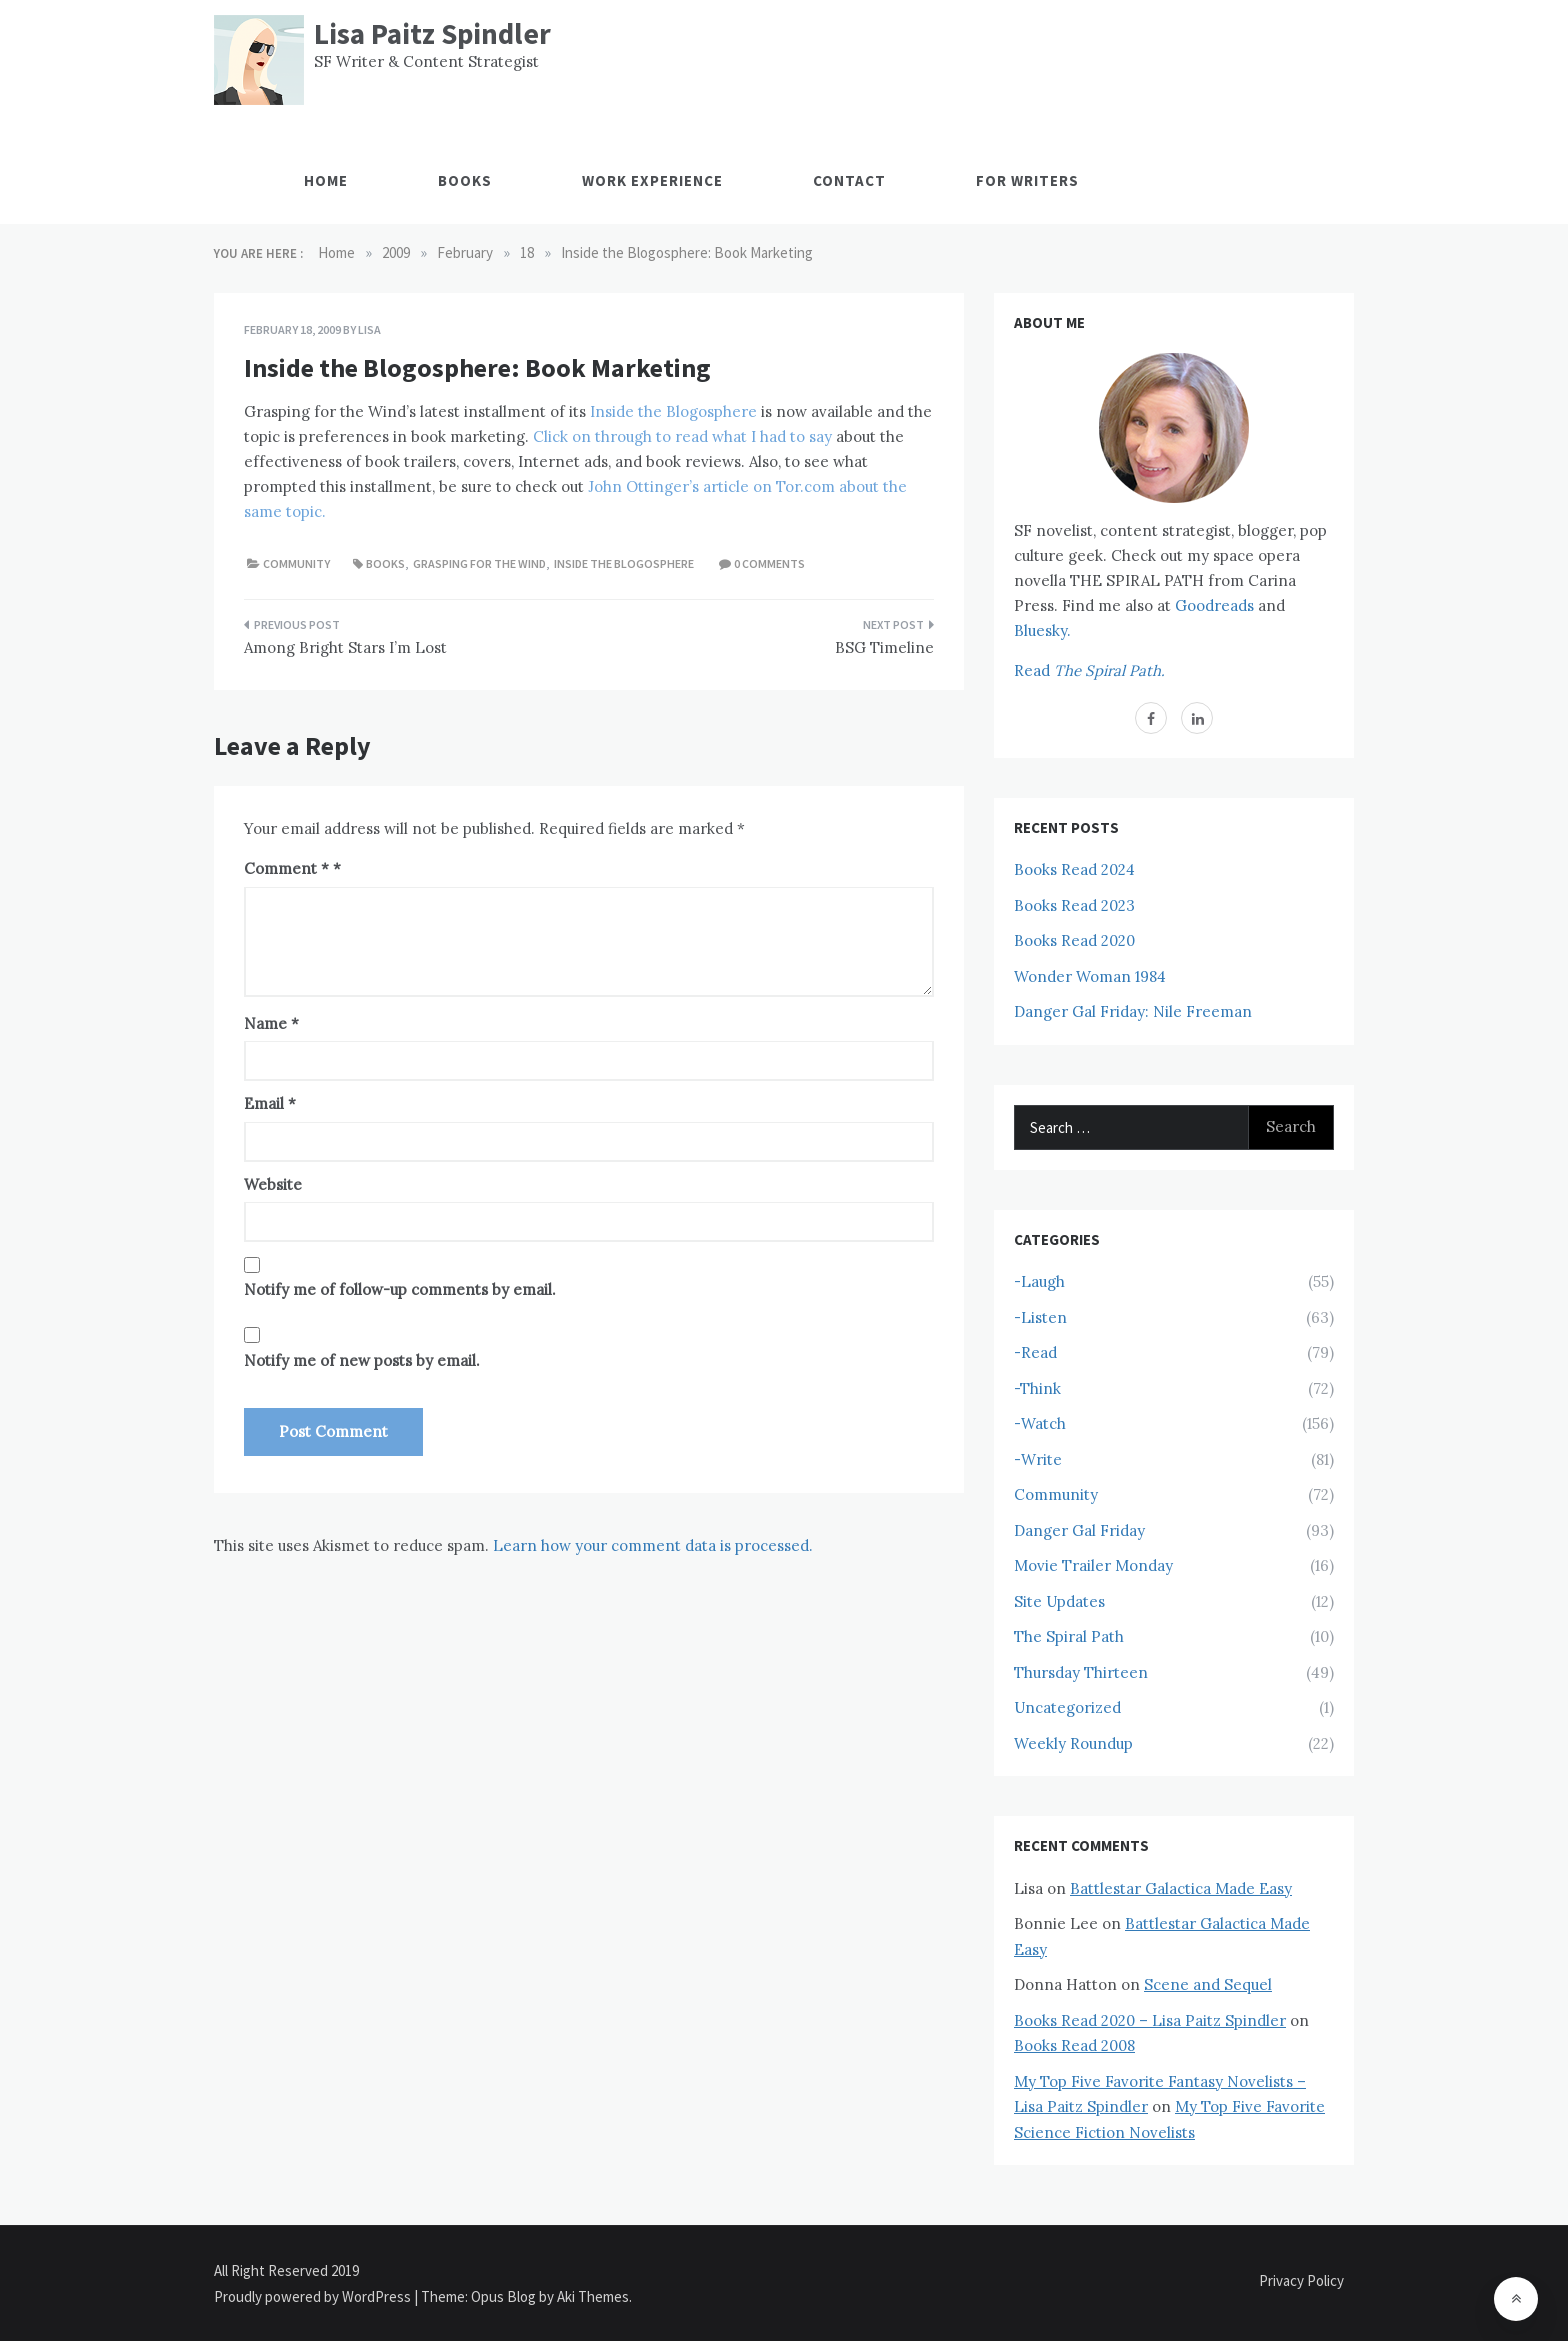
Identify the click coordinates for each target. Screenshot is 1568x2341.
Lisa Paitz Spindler (432, 33)
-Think (1037, 1388)
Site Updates (1059, 1601)
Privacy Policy (1301, 2280)
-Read (1035, 1352)
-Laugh (1039, 1281)
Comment (286, 868)
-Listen (1040, 1317)
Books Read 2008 (1074, 2045)
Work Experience (652, 180)
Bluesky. (1042, 630)
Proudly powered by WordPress (314, 2296)
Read (1089, 670)
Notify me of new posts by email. (362, 1360)
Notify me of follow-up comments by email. (400, 1289)
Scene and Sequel (1208, 1984)
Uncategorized (1067, 1707)
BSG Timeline (884, 647)
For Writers (1027, 180)
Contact (849, 180)
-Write (1038, 1459)
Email (270, 1103)
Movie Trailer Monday (1093, 1565)
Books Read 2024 (1074, 869)
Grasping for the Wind (479, 563)
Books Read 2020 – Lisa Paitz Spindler (1150, 2020)
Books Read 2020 (1074, 940)
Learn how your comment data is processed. (653, 1545)
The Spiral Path (1069, 1636)
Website (273, 1184)
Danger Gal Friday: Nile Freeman (1133, 1011)
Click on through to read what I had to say (682, 436)
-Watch (1040, 1423)
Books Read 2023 (1074, 905)
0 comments (769, 563)
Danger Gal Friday (1079, 1530)
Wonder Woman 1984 (1090, 976)
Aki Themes (593, 2296)
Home (326, 180)
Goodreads (1214, 605)
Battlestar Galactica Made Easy (1181, 1888)
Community (296, 563)
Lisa (369, 329)
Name (271, 1023)
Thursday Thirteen (1081, 1672)
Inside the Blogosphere (673, 411)
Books (465, 180)
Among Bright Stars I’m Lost (345, 647)
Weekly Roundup (1073, 1743)
